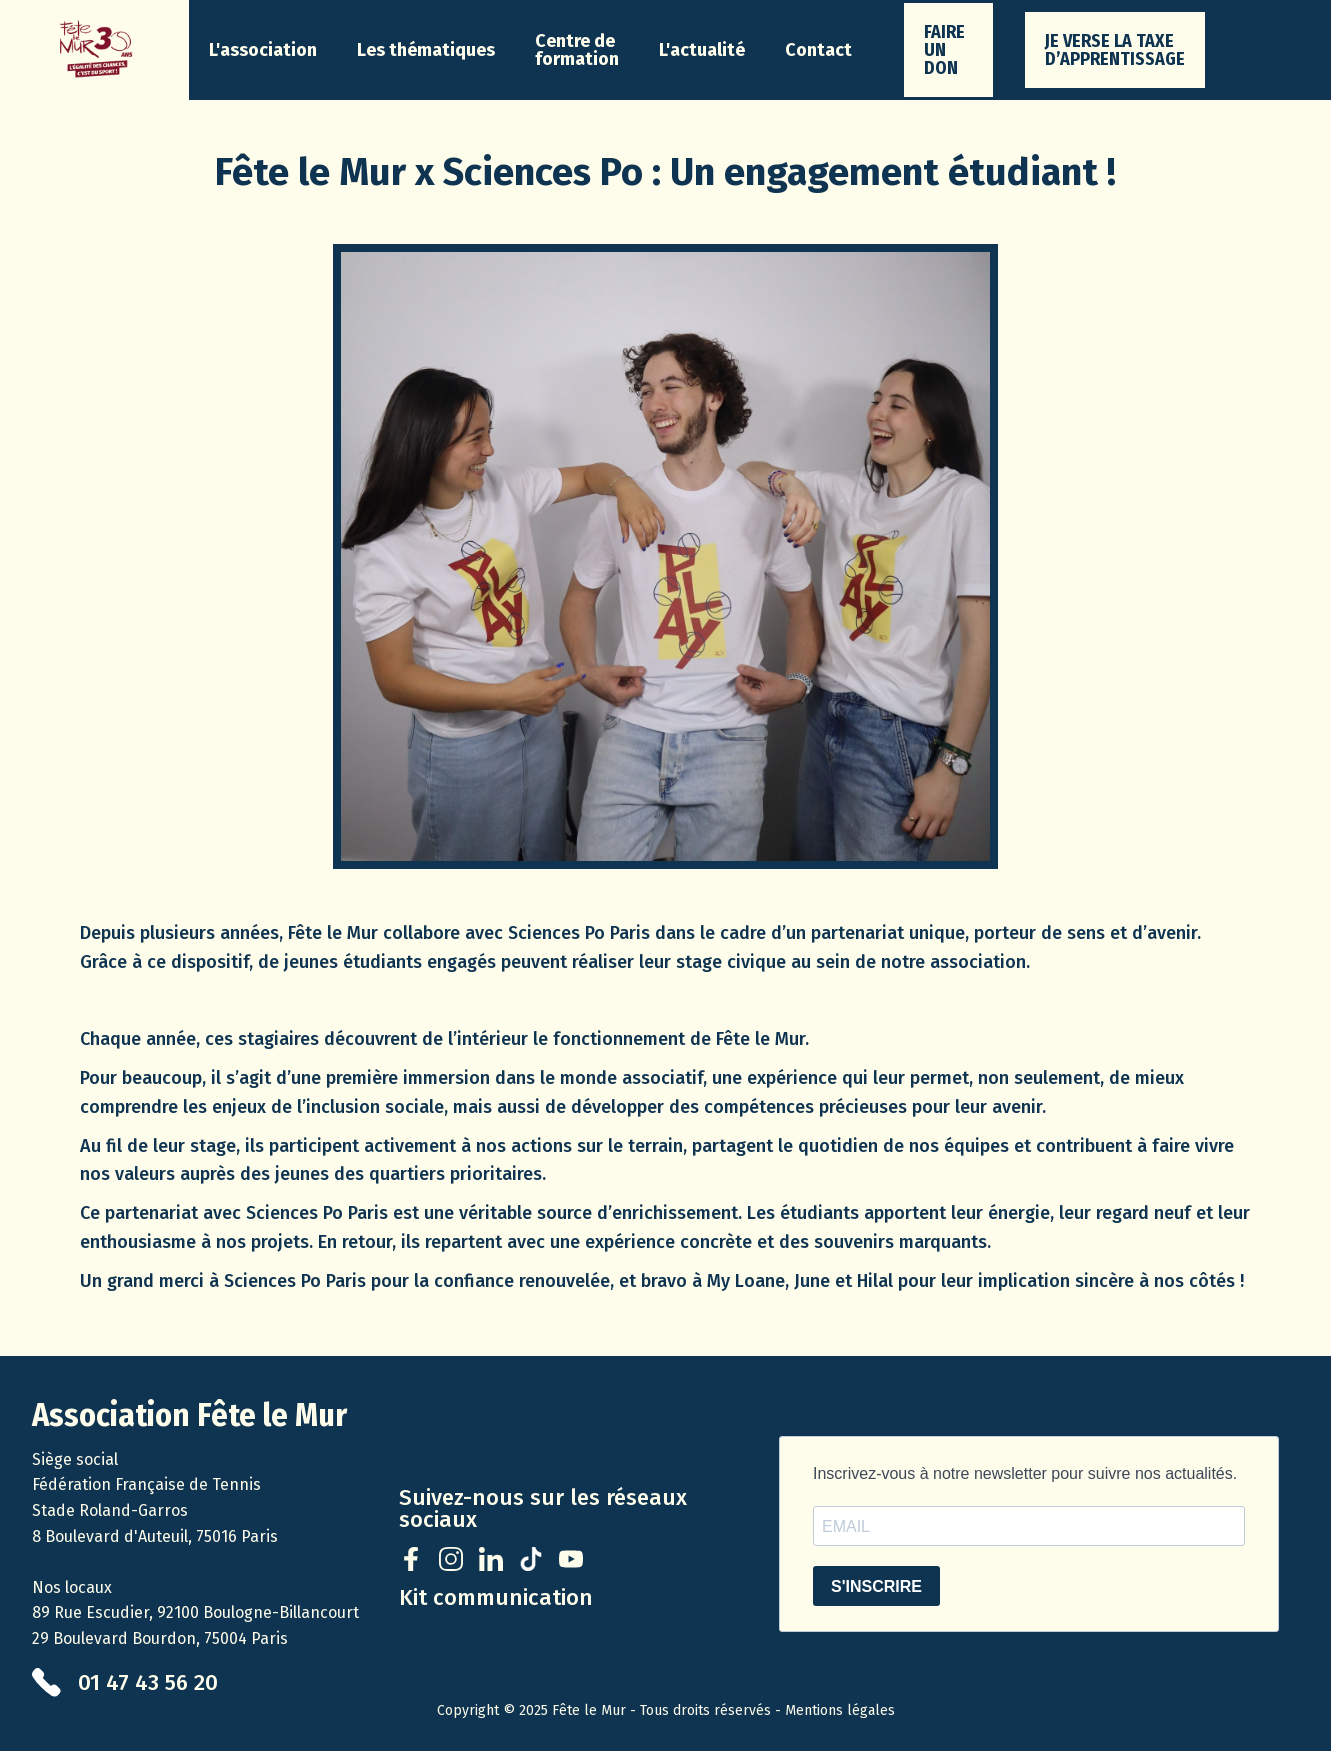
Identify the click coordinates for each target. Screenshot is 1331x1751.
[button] (263, 50)
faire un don (944, 50)
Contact (818, 50)
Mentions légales (840, 1710)
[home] (94, 50)
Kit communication (496, 1598)
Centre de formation (577, 50)
